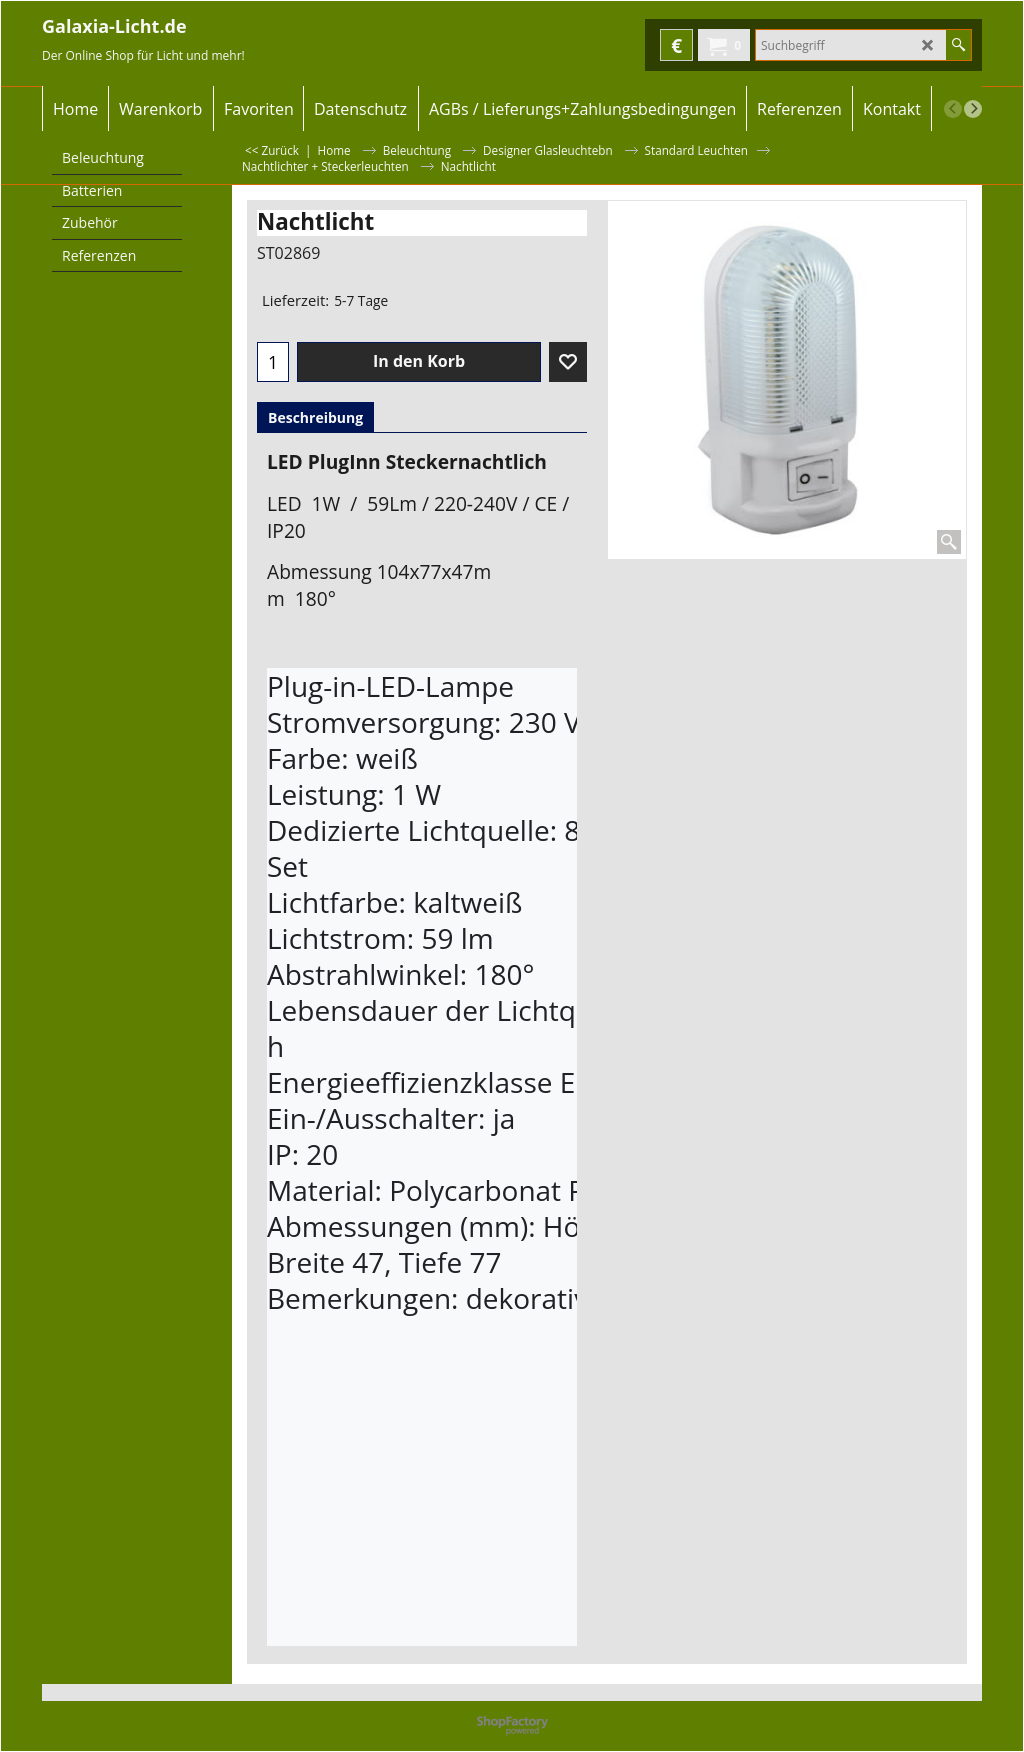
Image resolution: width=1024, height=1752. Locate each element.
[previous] (953, 109)
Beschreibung (315, 417)
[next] (973, 109)
